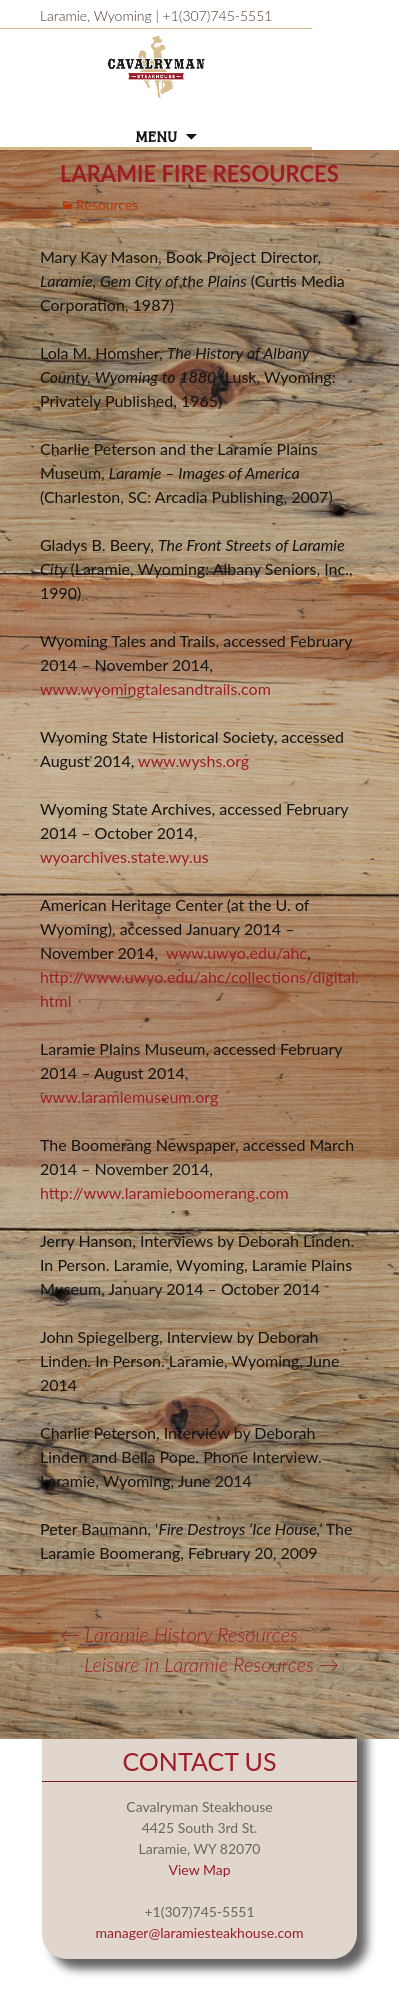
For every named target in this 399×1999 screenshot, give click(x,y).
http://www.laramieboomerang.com (164, 1192)
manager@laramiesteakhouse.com (200, 1932)
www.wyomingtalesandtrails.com (155, 688)
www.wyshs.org (193, 760)
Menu (156, 137)
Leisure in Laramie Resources (211, 1664)
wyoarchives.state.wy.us (124, 856)
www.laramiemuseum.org (129, 1096)
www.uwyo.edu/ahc (236, 952)
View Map (199, 1869)
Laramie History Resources (179, 1634)
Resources (107, 204)
